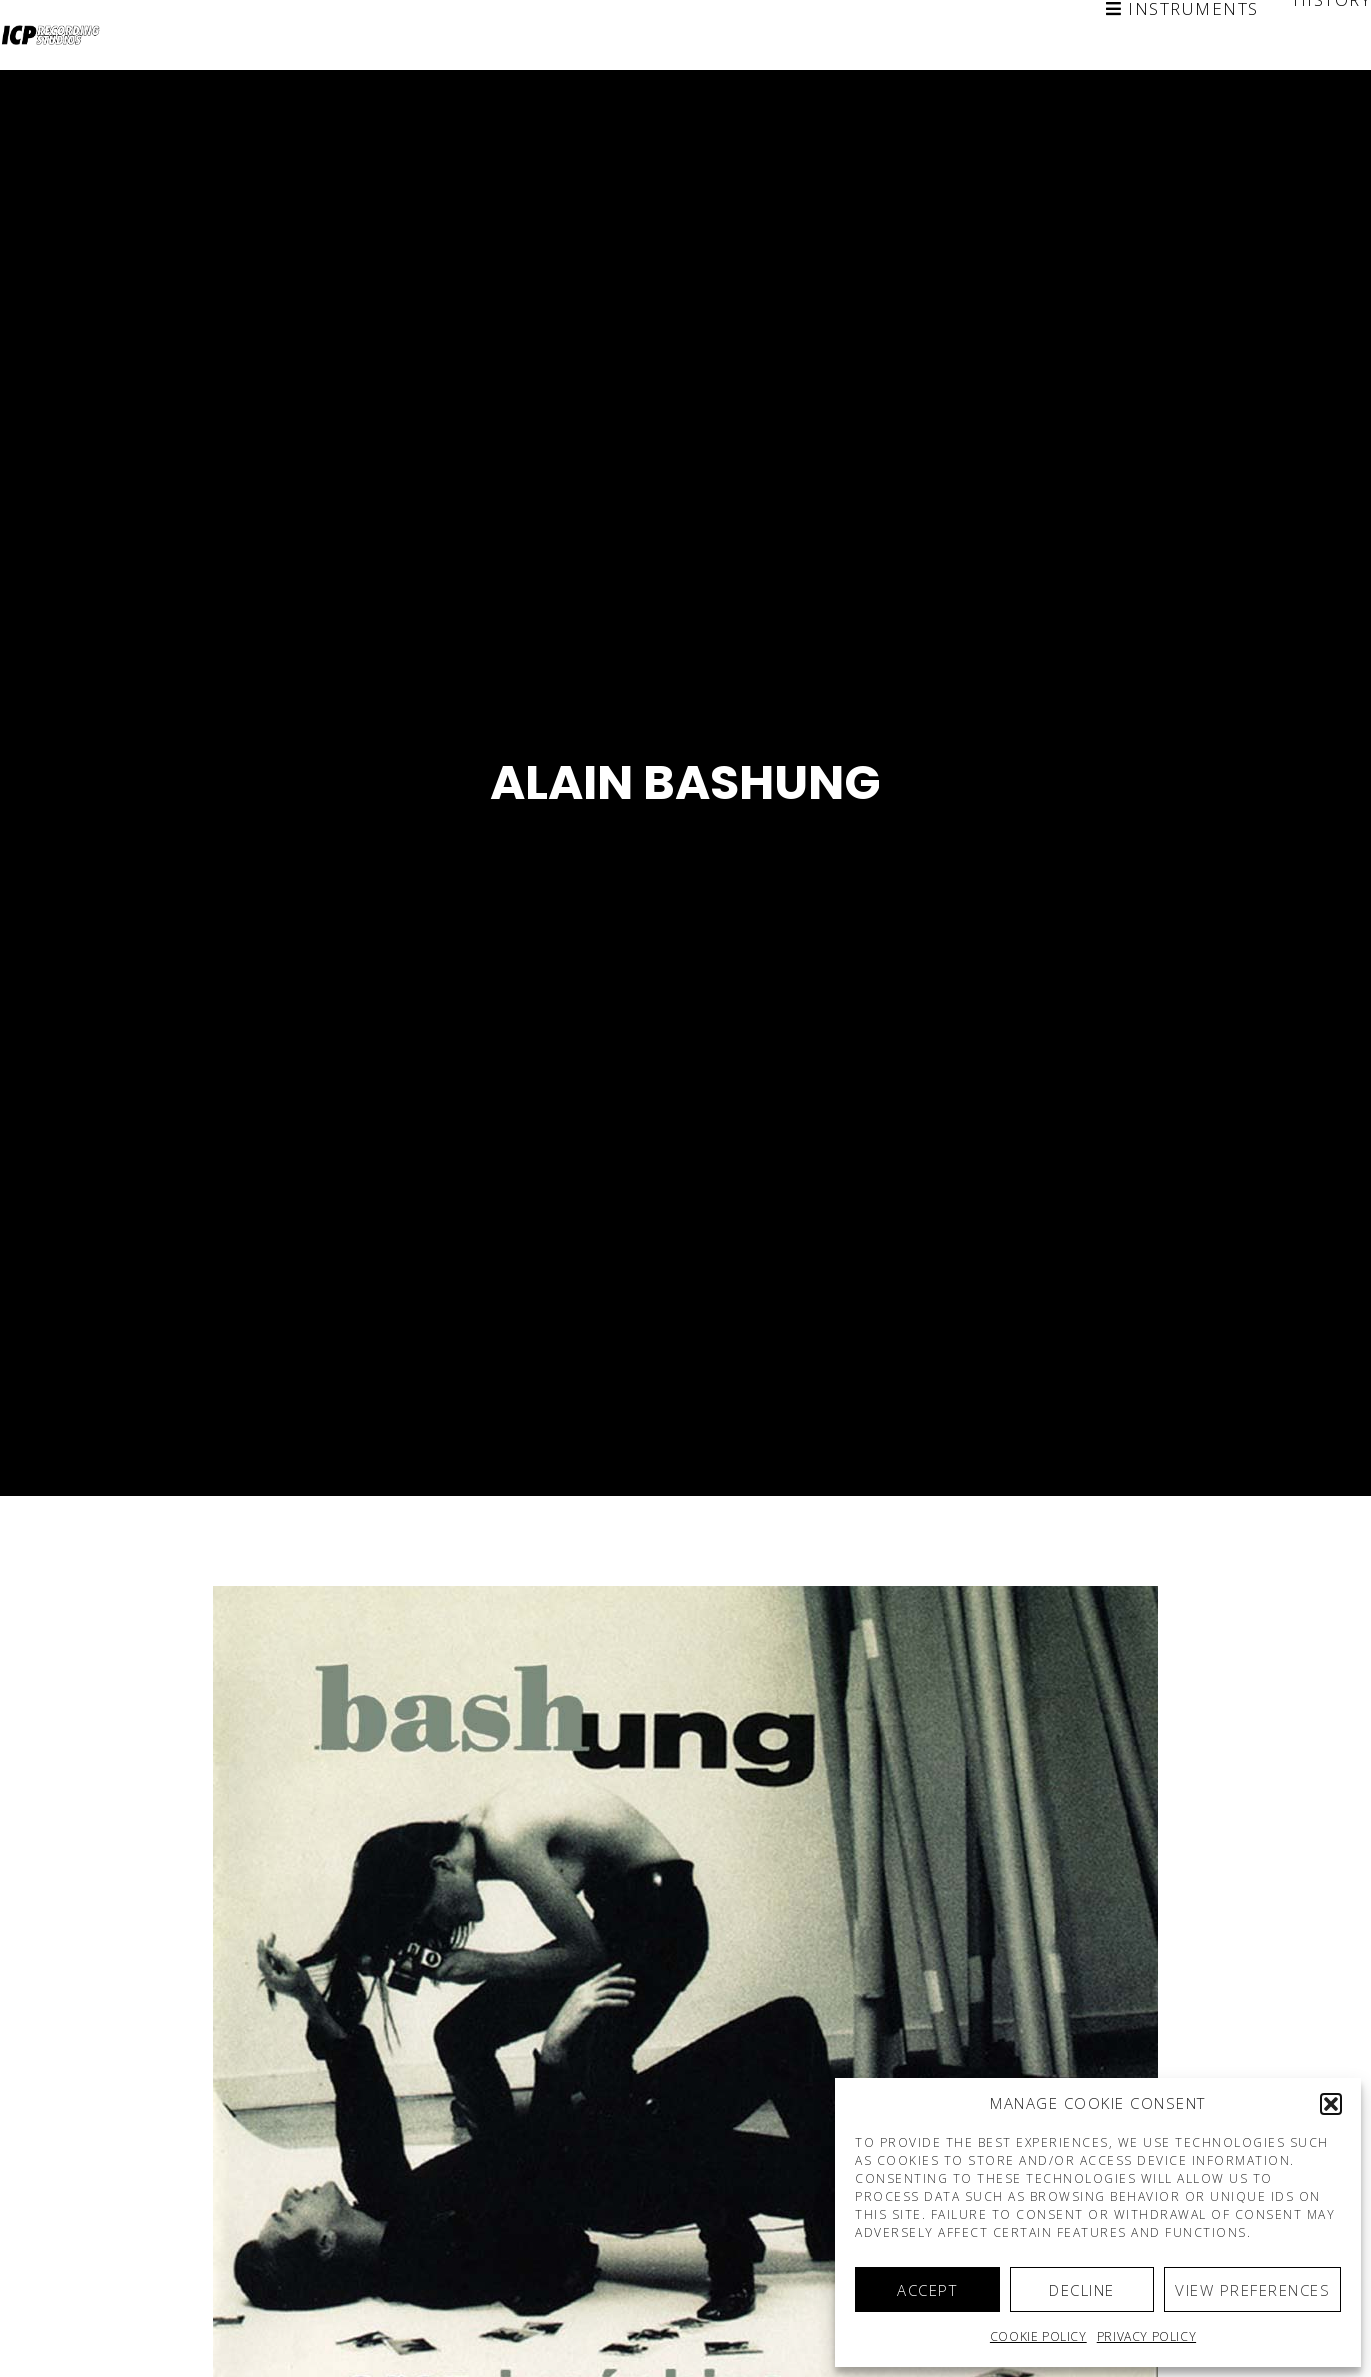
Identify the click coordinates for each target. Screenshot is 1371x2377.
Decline (1082, 2290)
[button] (1331, 2104)
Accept (927, 2290)
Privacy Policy (1146, 2336)
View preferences (1252, 2290)
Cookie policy (1038, 2336)
